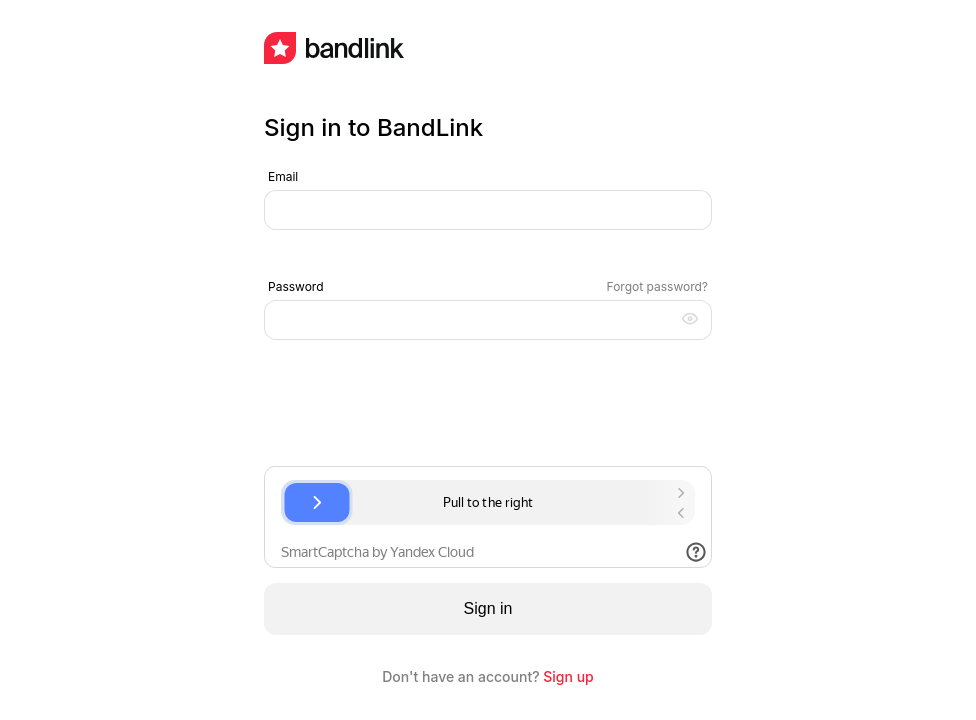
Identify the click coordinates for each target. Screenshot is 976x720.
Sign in (488, 608)
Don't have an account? (488, 676)
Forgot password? (657, 286)
